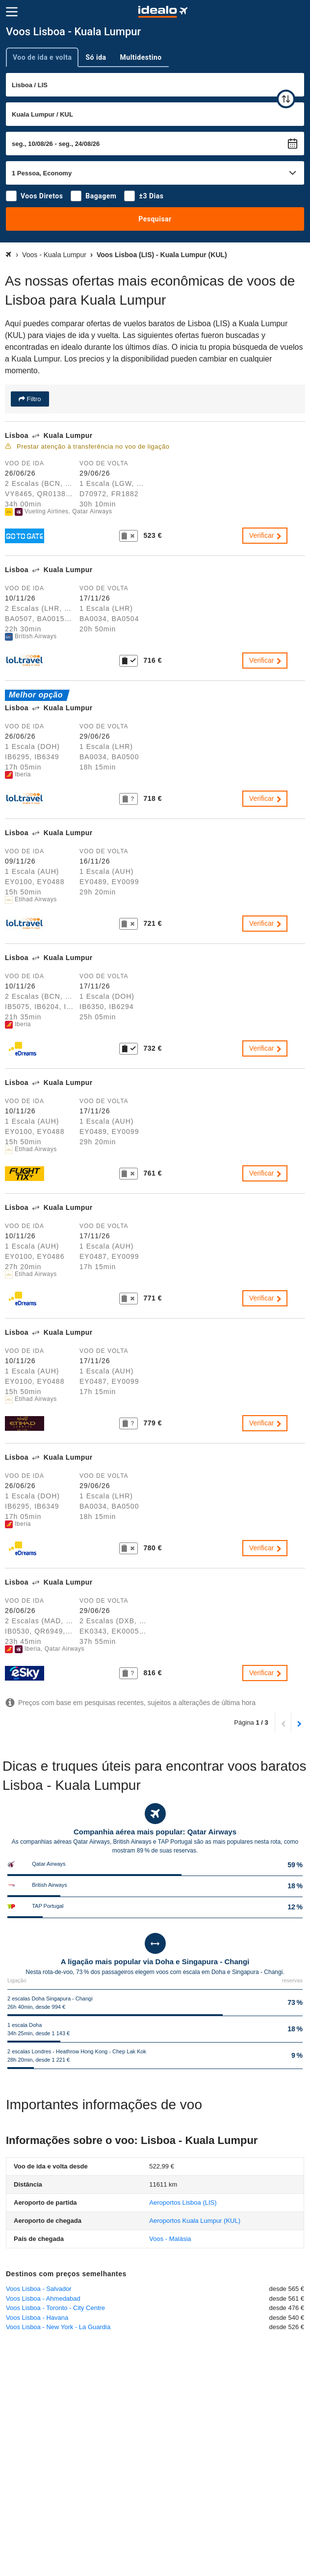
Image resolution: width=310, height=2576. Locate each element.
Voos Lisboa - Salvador (39, 2288)
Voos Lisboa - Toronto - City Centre (55, 2307)
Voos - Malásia (170, 2238)
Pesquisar (154, 219)
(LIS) (182, 2202)
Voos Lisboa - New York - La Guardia (58, 2327)
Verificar (266, 535)
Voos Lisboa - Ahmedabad (43, 2298)
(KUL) (194, 2220)
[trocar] (286, 99)
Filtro (33, 399)
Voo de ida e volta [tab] (42, 57)
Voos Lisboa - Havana (37, 2317)
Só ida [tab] (95, 57)
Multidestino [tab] (141, 57)
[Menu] (12, 12)
